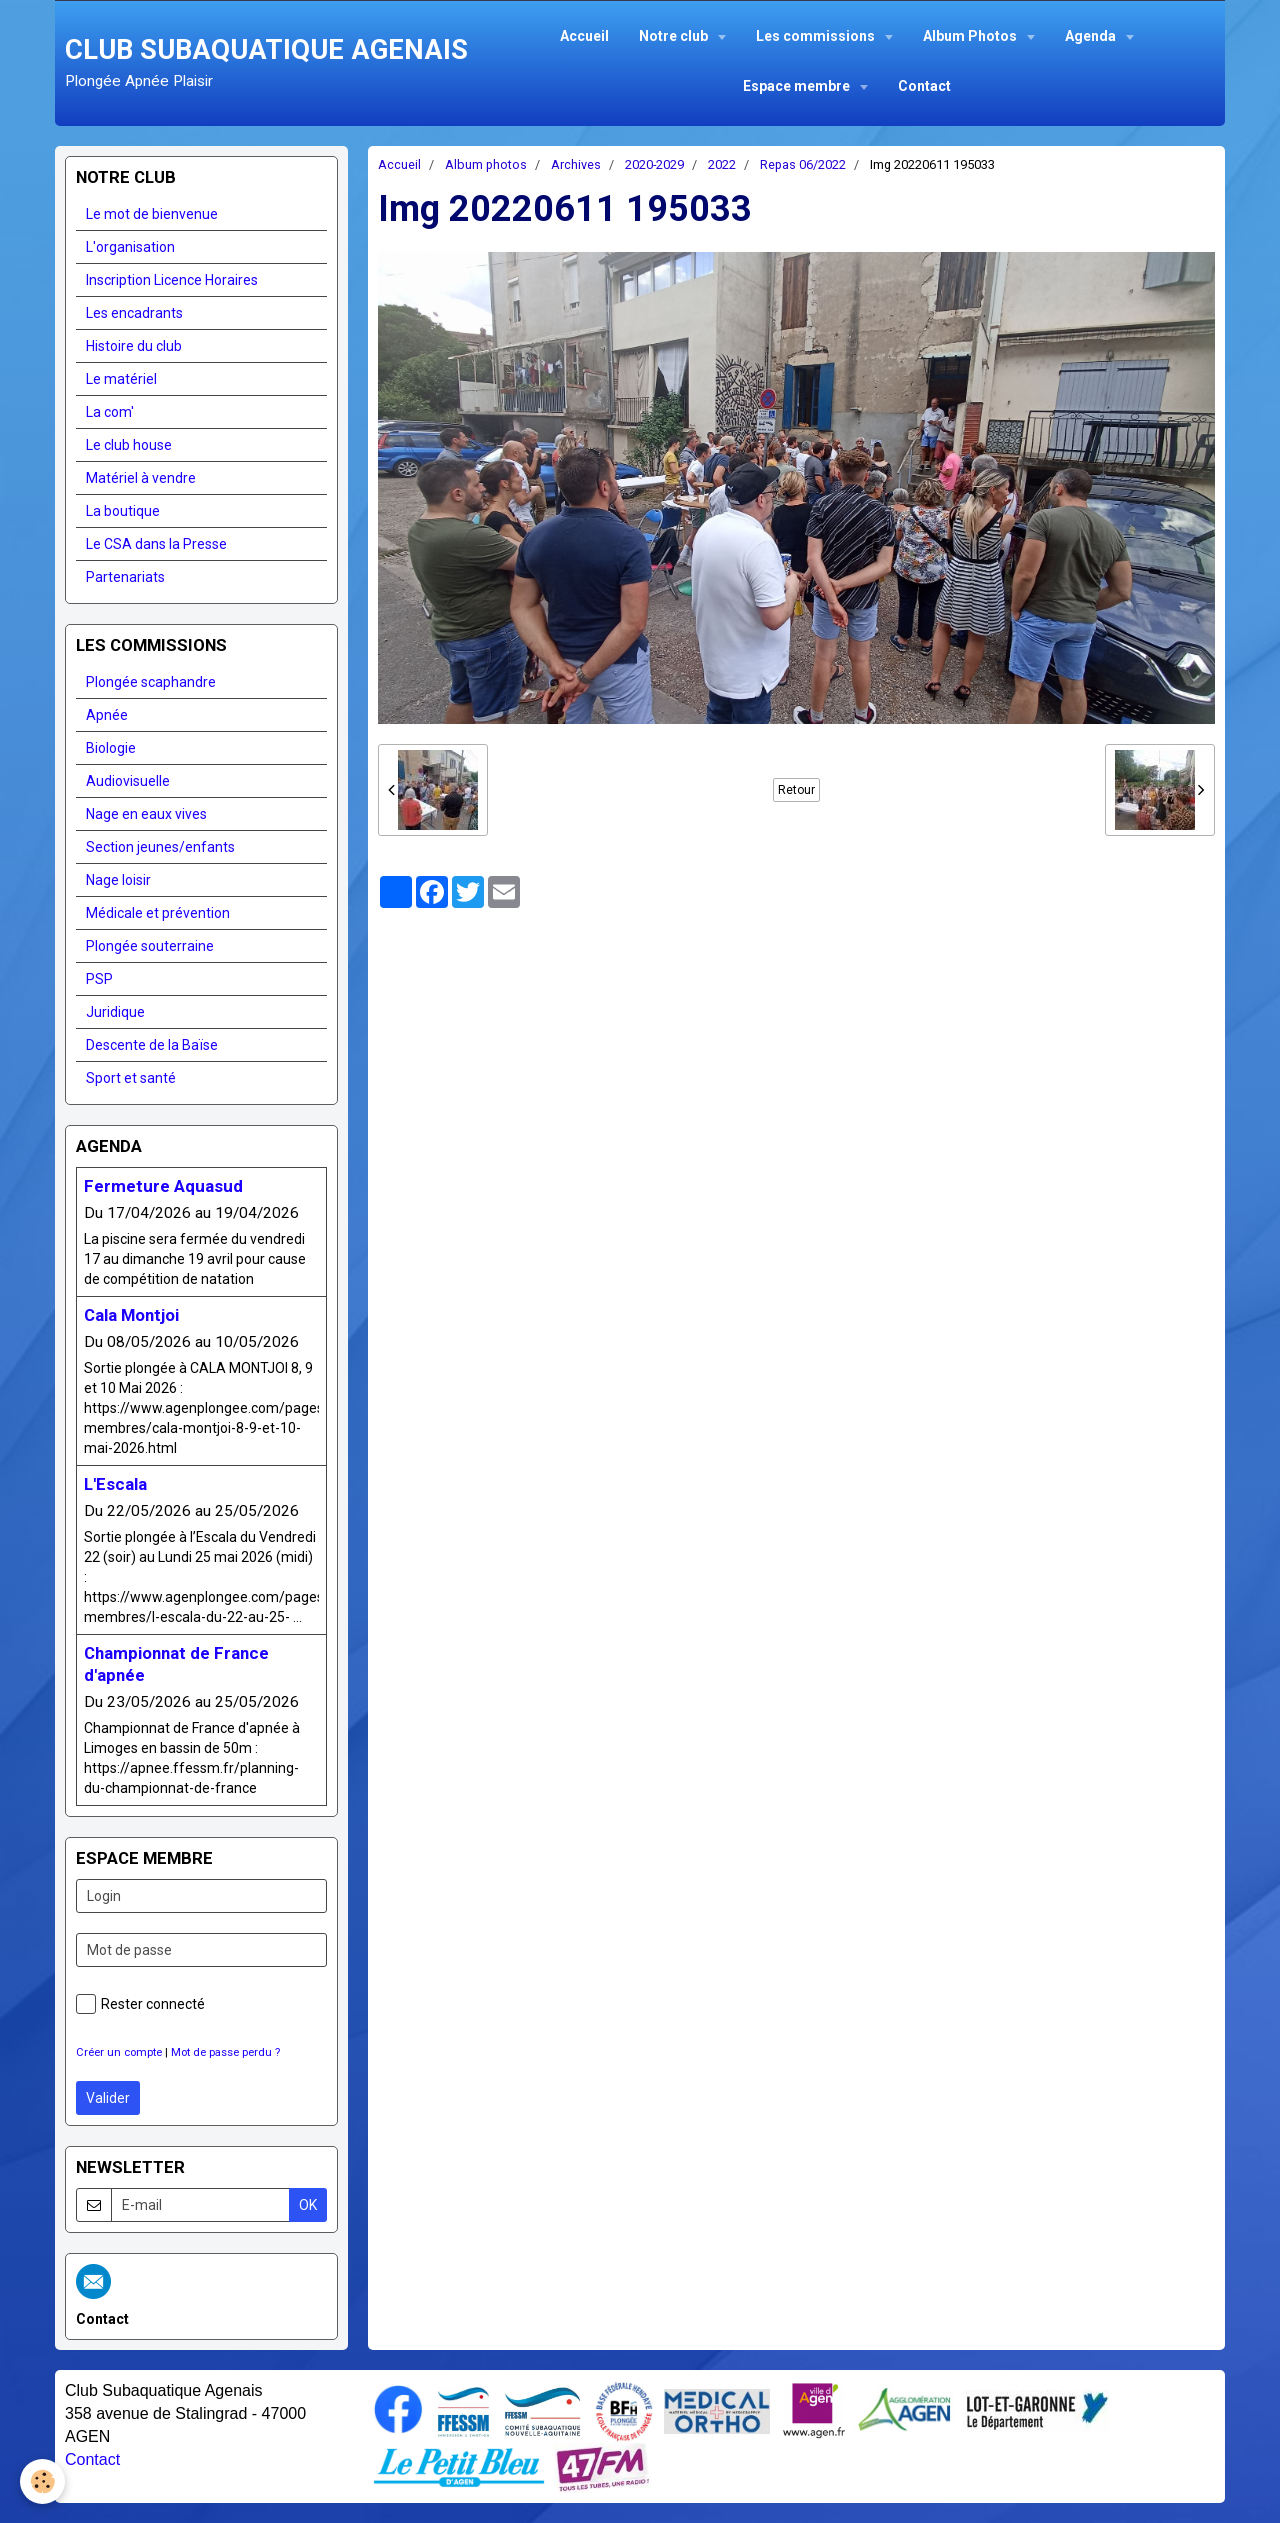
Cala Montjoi (131, 1315)
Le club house (129, 445)
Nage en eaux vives (146, 814)
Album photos (486, 164)
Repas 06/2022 (803, 164)
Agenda (1092, 36)
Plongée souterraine (150, 946)
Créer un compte (119, 2052)
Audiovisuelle (128, 781)
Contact (924, 86)
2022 (722, 164)
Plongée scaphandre (151, 682)
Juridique (115, 1012)
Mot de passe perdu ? (225, 2052)
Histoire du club (134, 346)
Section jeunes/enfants (160, 847)
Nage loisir (118, 880)
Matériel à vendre (141, 478)
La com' (110, 412)
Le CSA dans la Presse (156, 544)
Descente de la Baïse (152, 1045)
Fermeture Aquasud (163, 1186)
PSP (99, 979)
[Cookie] (42, 2481)
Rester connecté (140, 2004)
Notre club (675, 36)
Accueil (584, 36)
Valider (108, 2098)
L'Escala (115, 1484)
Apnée (107, 715)
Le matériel (121, 379)
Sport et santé (131, 1078)
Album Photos (971, 36)
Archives (576, 164)
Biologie (111, 748)
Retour (796, 790)
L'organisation (130, 247)
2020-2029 (654, 164)
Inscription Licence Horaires (172, 280)
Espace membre (798, 86)
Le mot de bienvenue (152, 214)
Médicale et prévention (158, 913)
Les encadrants (134, 313)
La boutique (123, 511)
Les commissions (817, 36)
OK (308, 2205)
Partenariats (125, 577)
